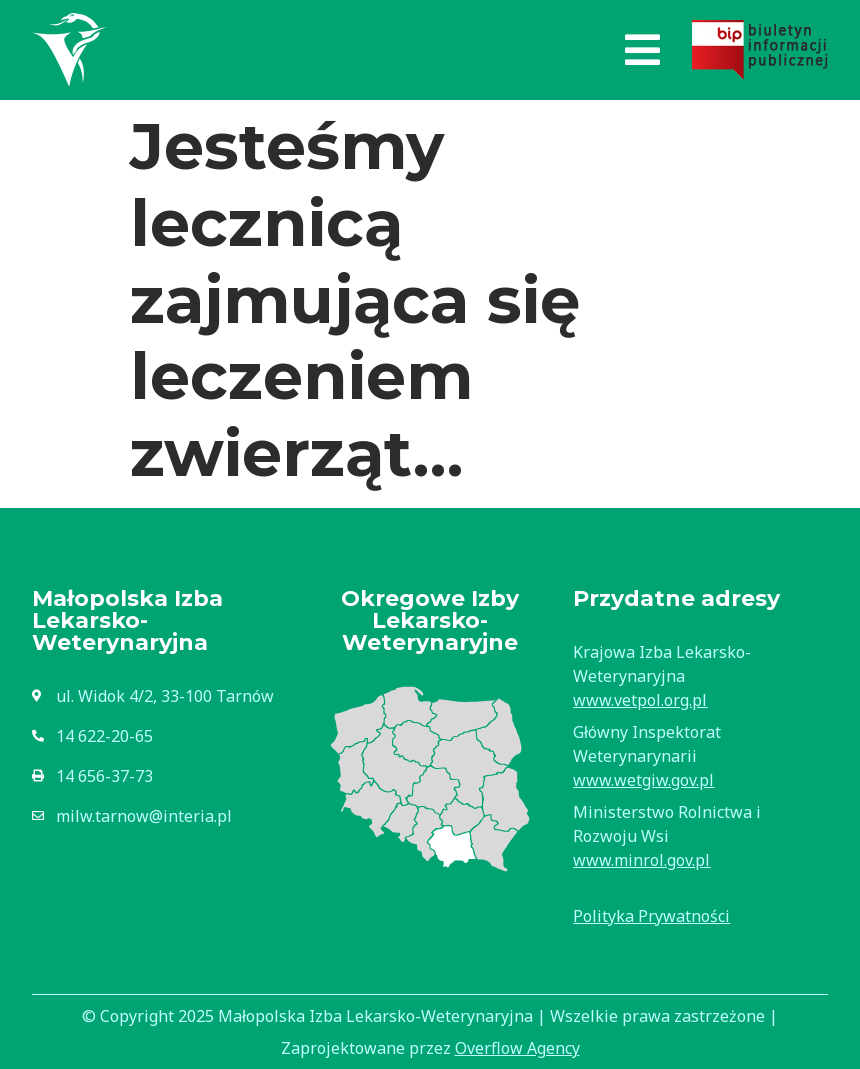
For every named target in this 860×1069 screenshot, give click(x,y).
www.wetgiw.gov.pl (643, 780)
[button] (642, 50)
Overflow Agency (517, 1048)
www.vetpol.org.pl (640, 700)
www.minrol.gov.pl (641, 860)
